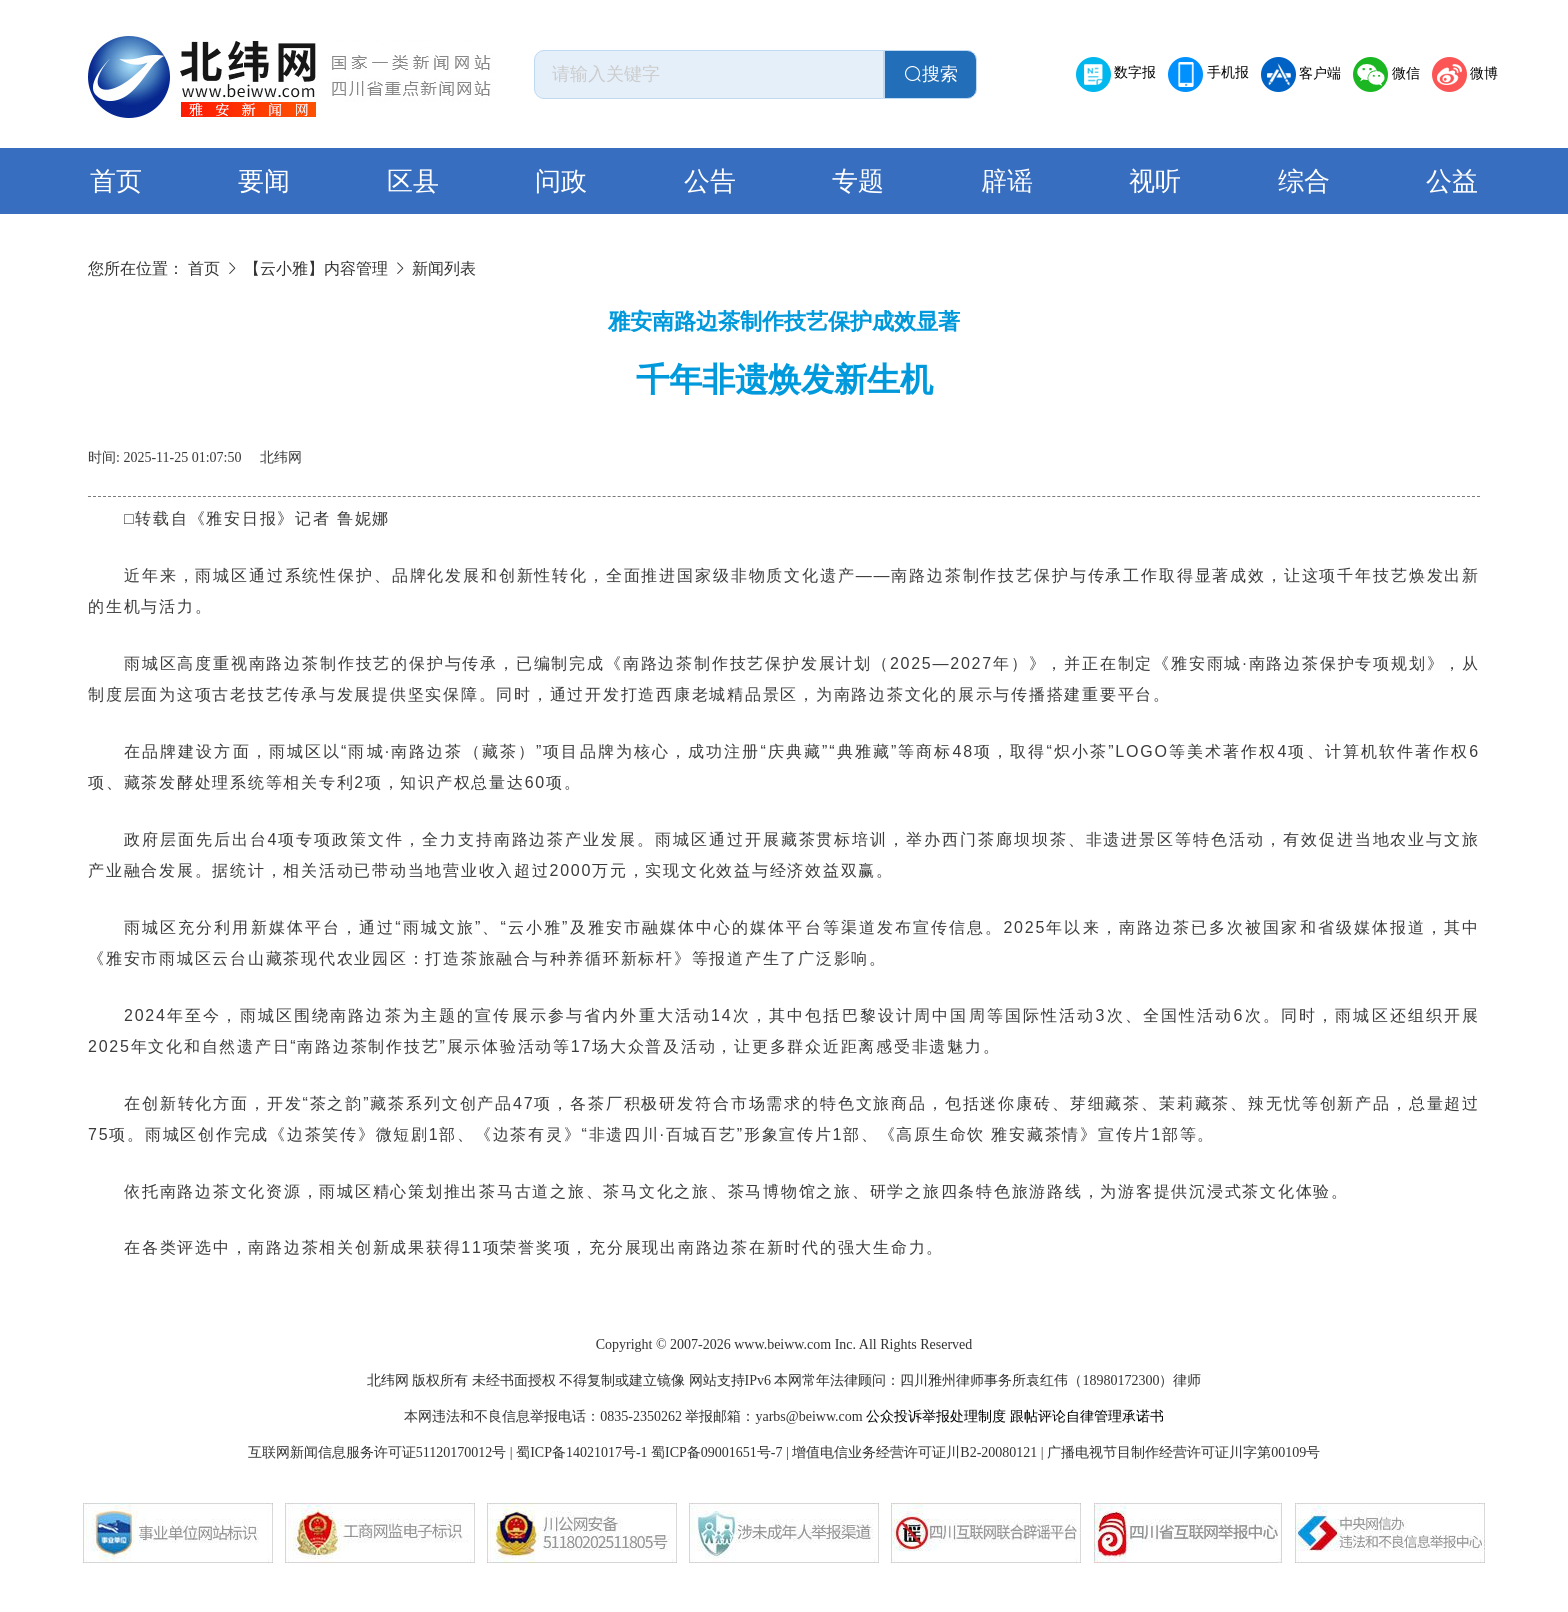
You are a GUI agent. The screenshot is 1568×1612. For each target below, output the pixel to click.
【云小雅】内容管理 (316, 268)
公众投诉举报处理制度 (936, 1416)
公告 (710, 181)
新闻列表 (444, 268)
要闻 (264, 181)
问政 (561, 181)
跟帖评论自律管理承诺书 (1087, 1416)
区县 (413, 181)
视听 (1155, 181)
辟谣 (1007, 181)
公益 (1452, 181)
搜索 (931, 74)
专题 (858, 181)
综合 (1304, 181)
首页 (116, 181)
